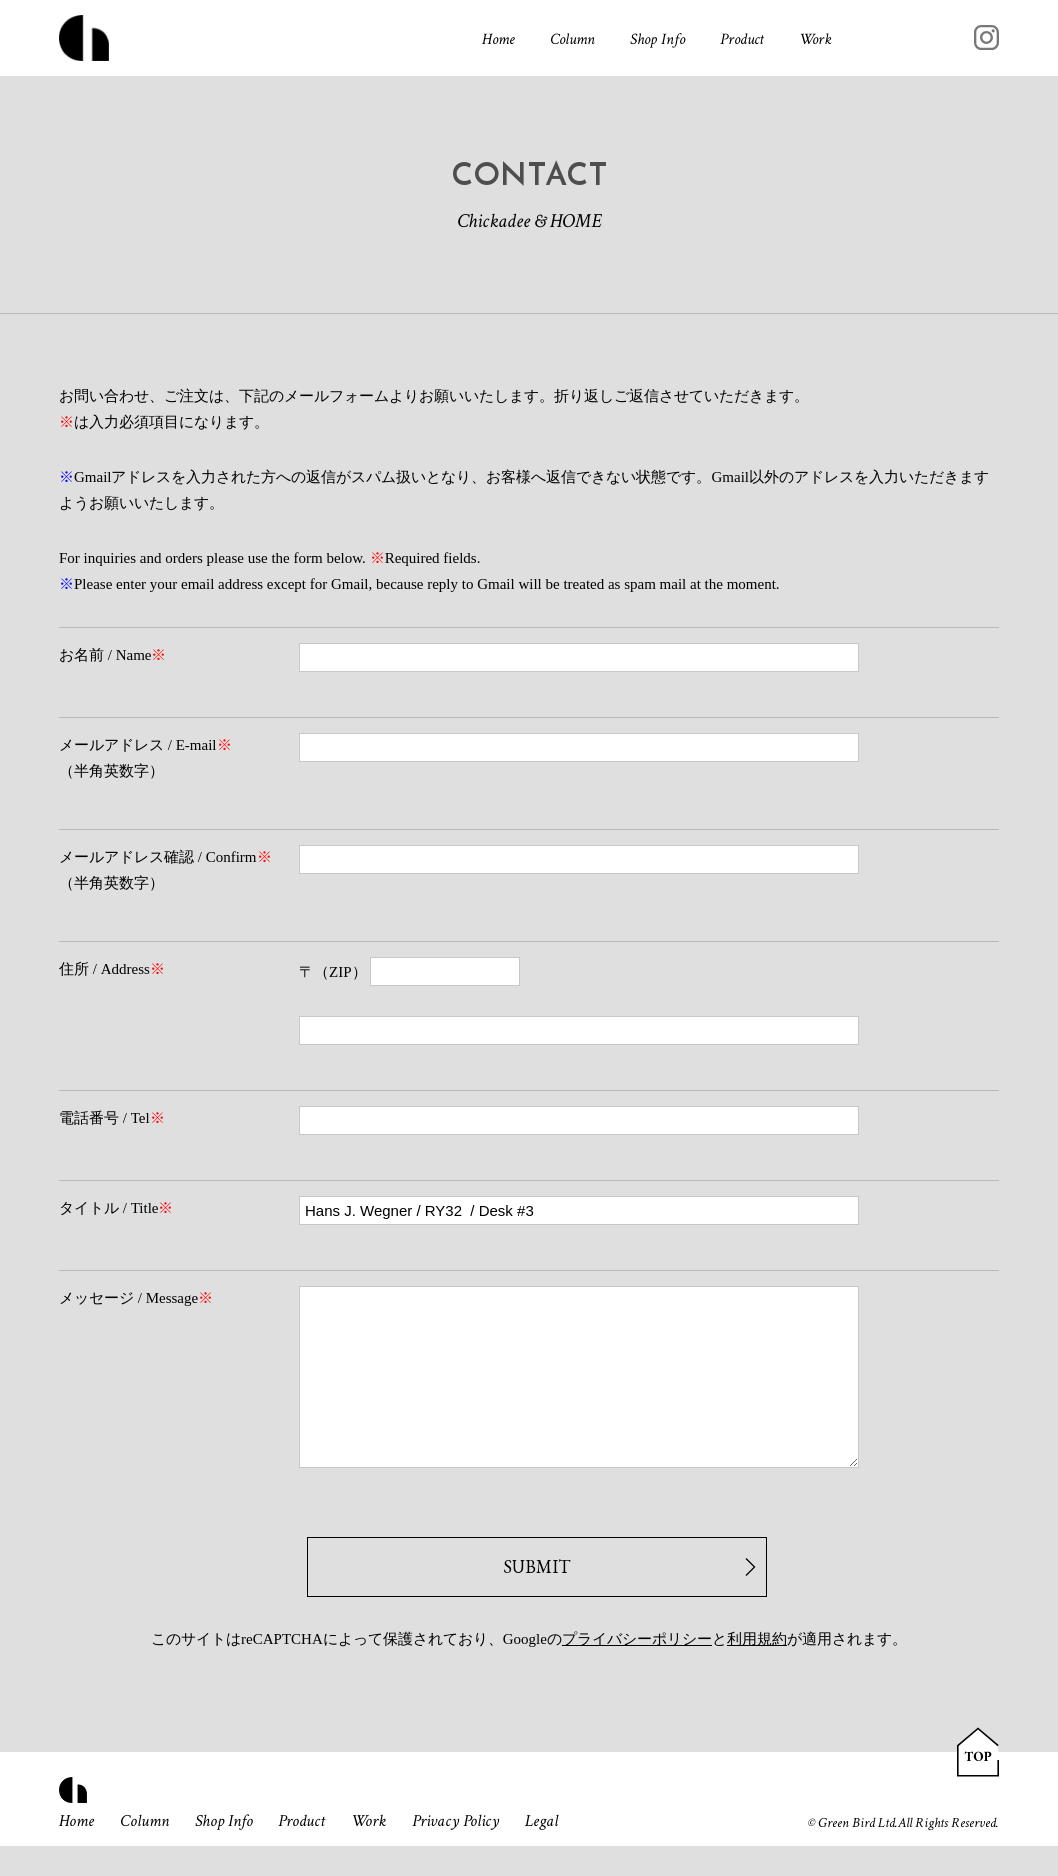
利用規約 (757, 1669)
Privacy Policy (474, 1851)
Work (815, 41)
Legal (563, 1851)
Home (498, 41)
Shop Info (657, 41)
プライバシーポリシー (637, 1669)
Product (742, 41)
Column (572, 41)
